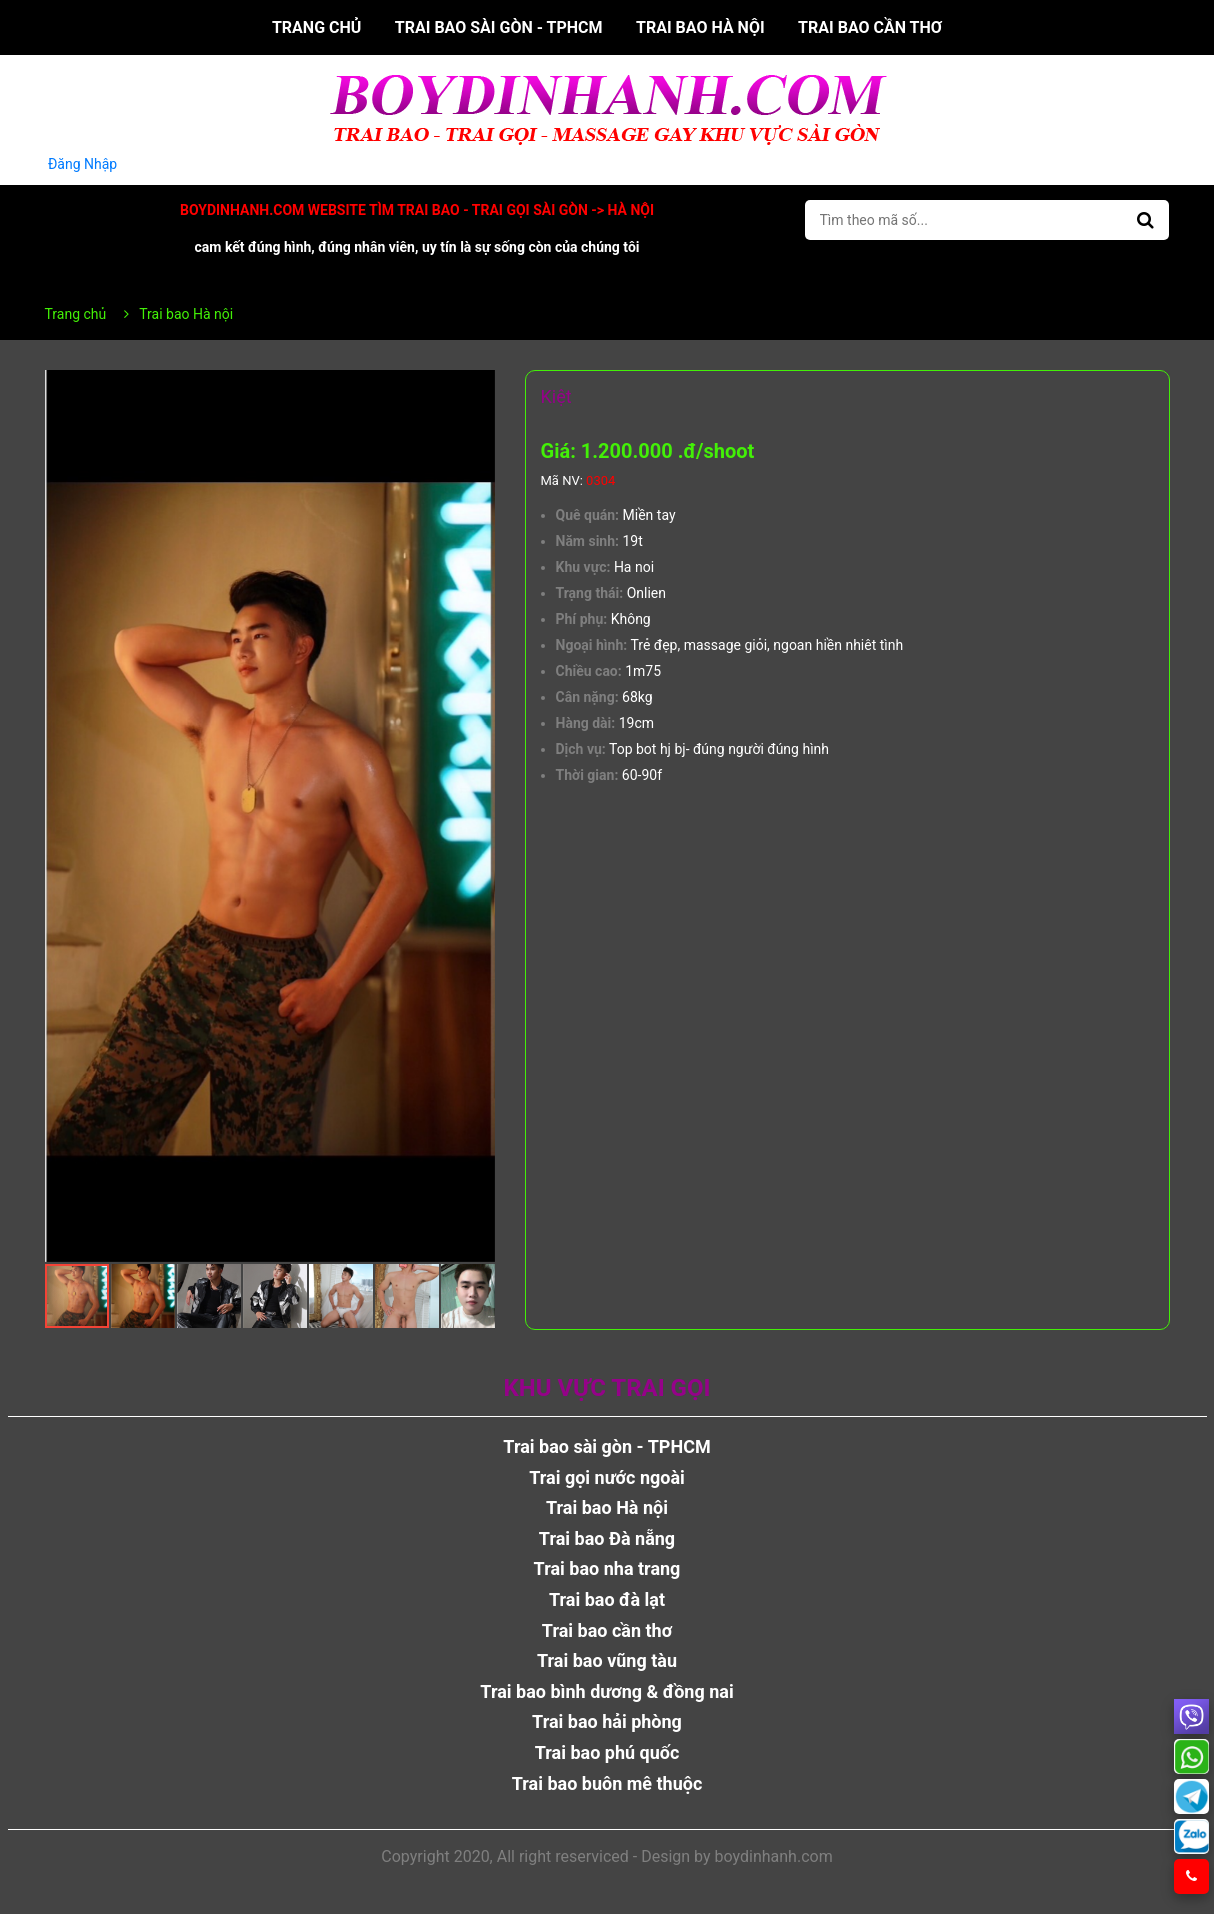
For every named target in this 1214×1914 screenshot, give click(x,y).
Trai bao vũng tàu (607, 1660)
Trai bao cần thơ (870, 27)
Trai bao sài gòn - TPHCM (499, 27)
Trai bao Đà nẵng (607, 1538)
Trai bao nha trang (607, 1568)
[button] (477, 388)
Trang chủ (316, 27)
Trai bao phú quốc (607, 1752)
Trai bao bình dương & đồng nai (606, 1691)
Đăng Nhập (83, 164)
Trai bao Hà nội (700, 27)
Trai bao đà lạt (607, 1599)
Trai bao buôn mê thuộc (607, 1783)
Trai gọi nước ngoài (607, 1477)
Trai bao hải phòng (607, 1721)
